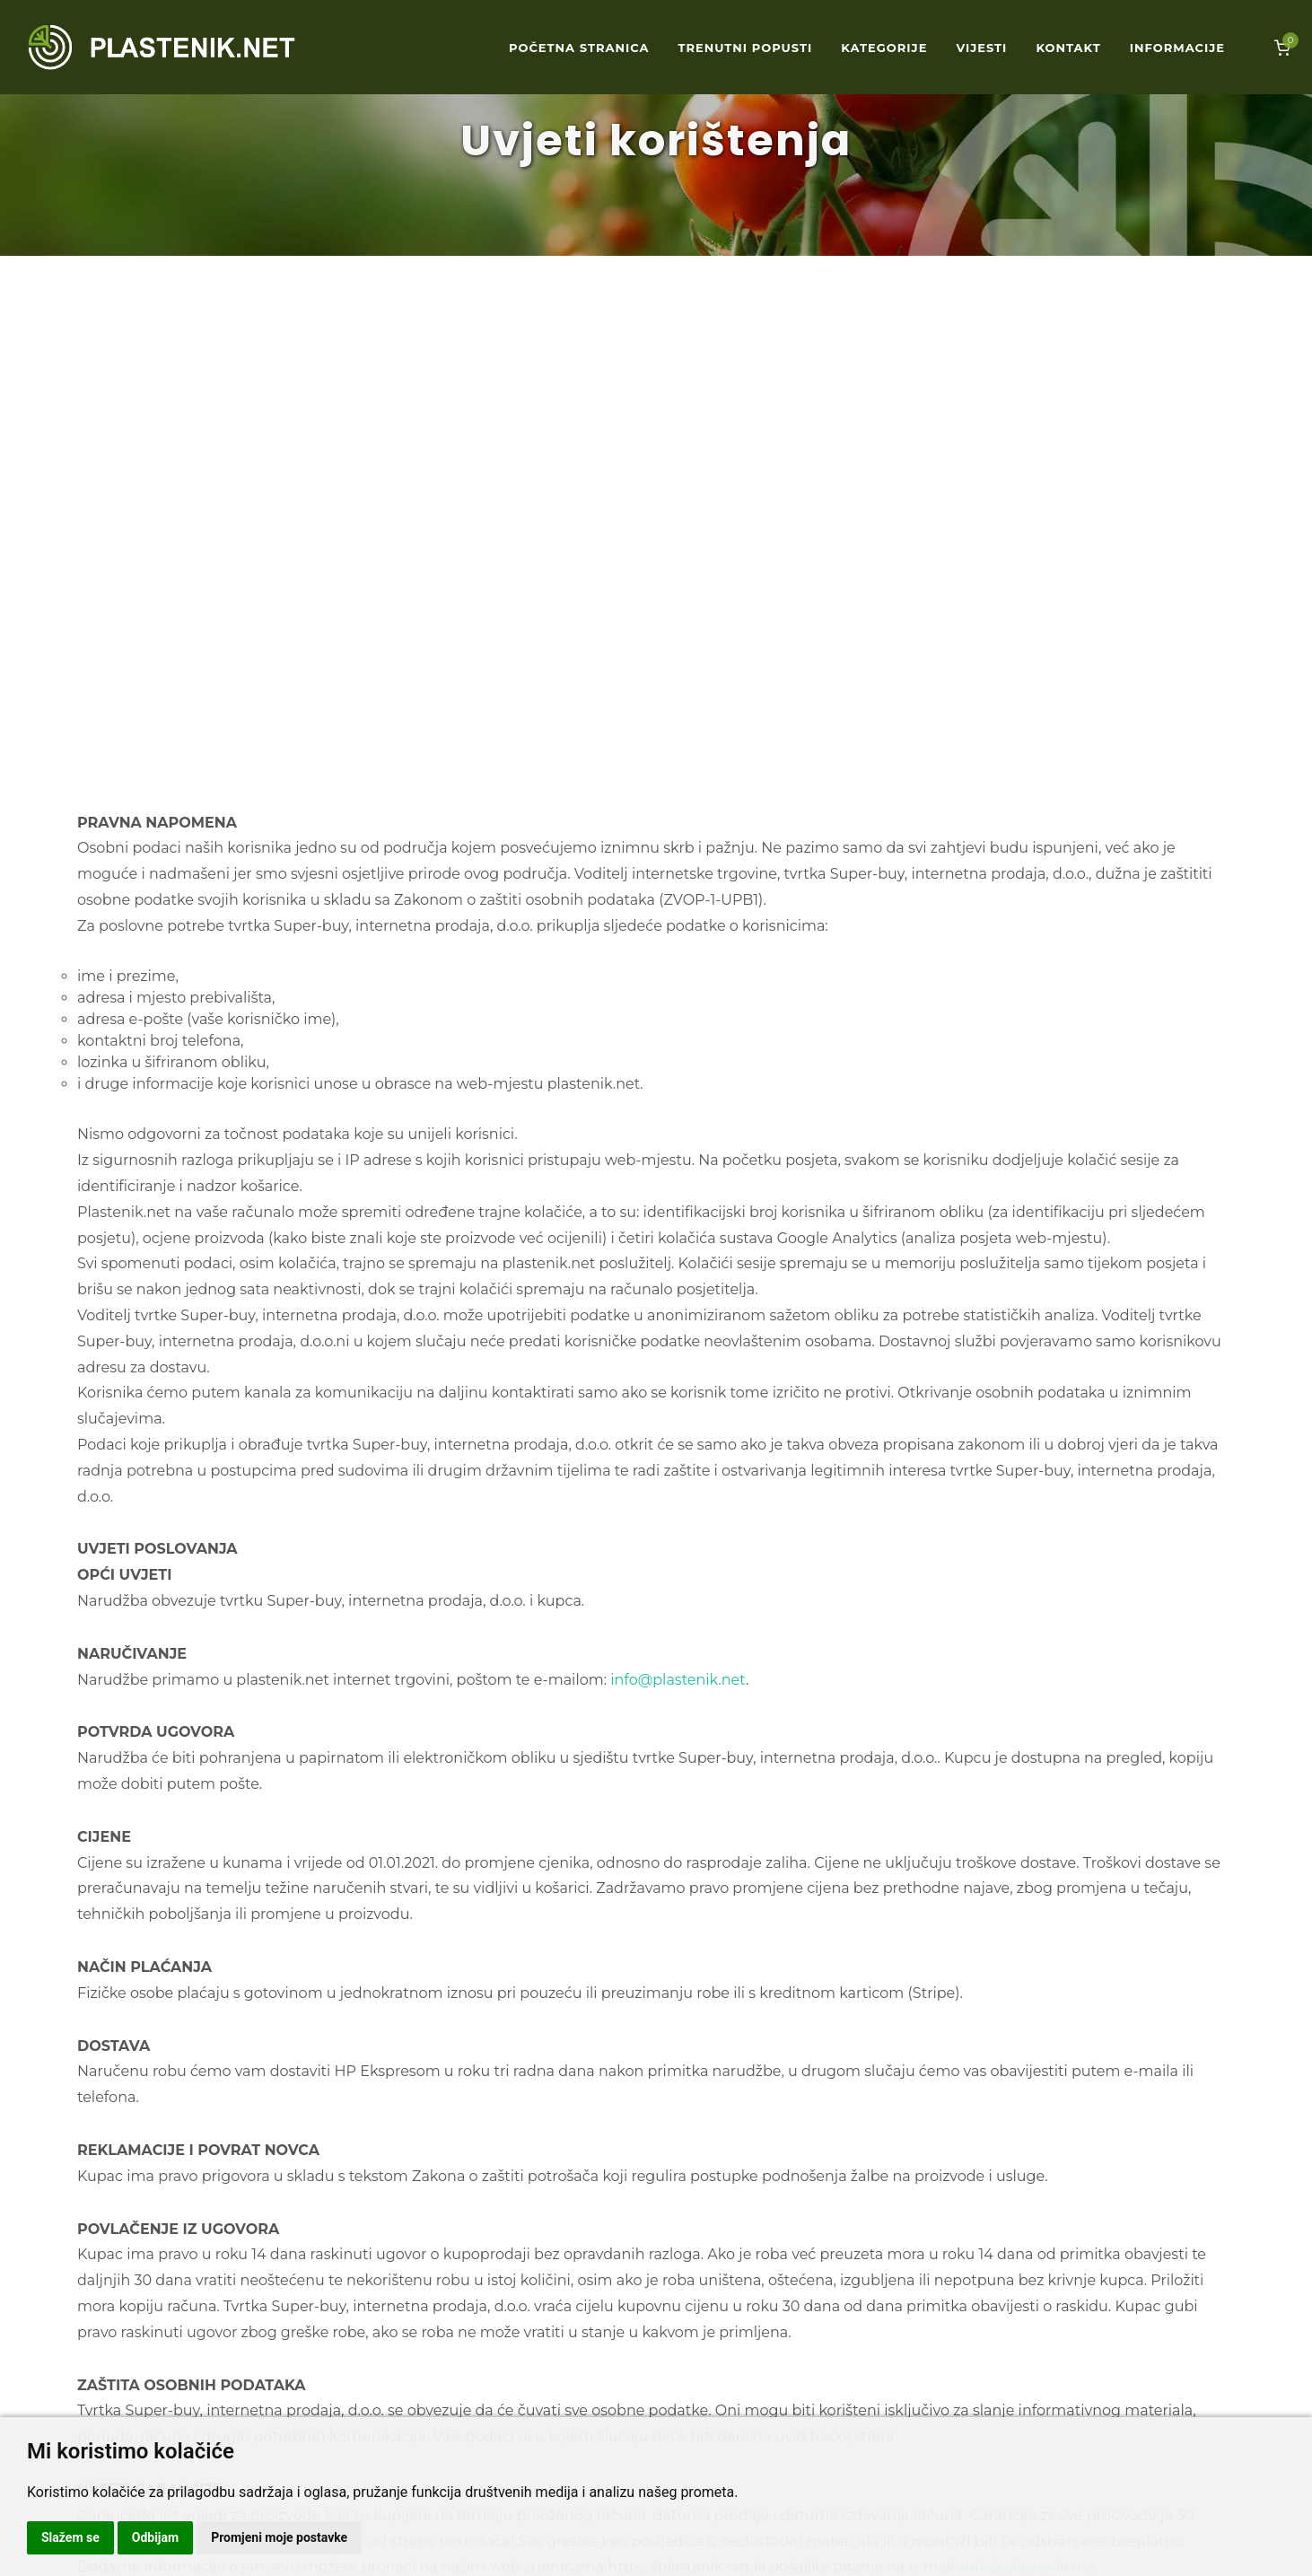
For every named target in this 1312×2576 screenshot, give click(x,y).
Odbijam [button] (155, 2537)
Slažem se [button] (70, 2537)
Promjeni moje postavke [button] (279, 2537)
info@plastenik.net (678, 1679)
